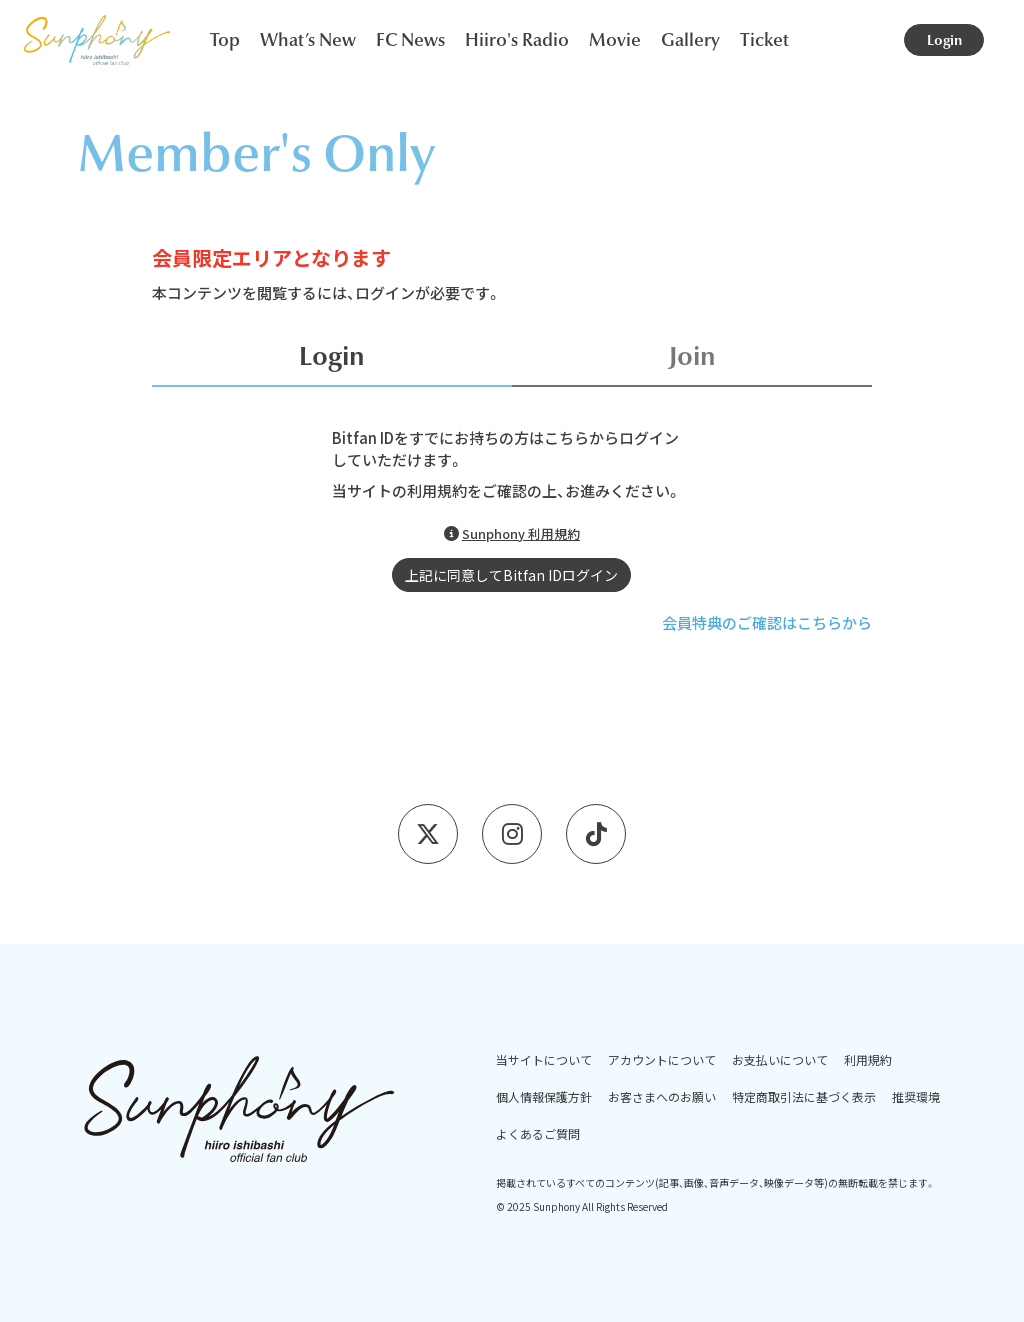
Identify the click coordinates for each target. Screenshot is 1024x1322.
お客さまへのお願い (662, 1096)
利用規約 (868, 1059)
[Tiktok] (596, 834)
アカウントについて (662, 1059)
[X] (428, 834)
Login (944, 40)
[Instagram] (512, 834)
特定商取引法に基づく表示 (804, 1096)
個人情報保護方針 (544, 1096)
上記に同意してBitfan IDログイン (511, 575)
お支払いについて (780, 1059)
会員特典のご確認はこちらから (767, 622)
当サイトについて (544, 1059)
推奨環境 (916, 1096)
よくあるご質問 (538, 1133)
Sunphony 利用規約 (521, 533)
